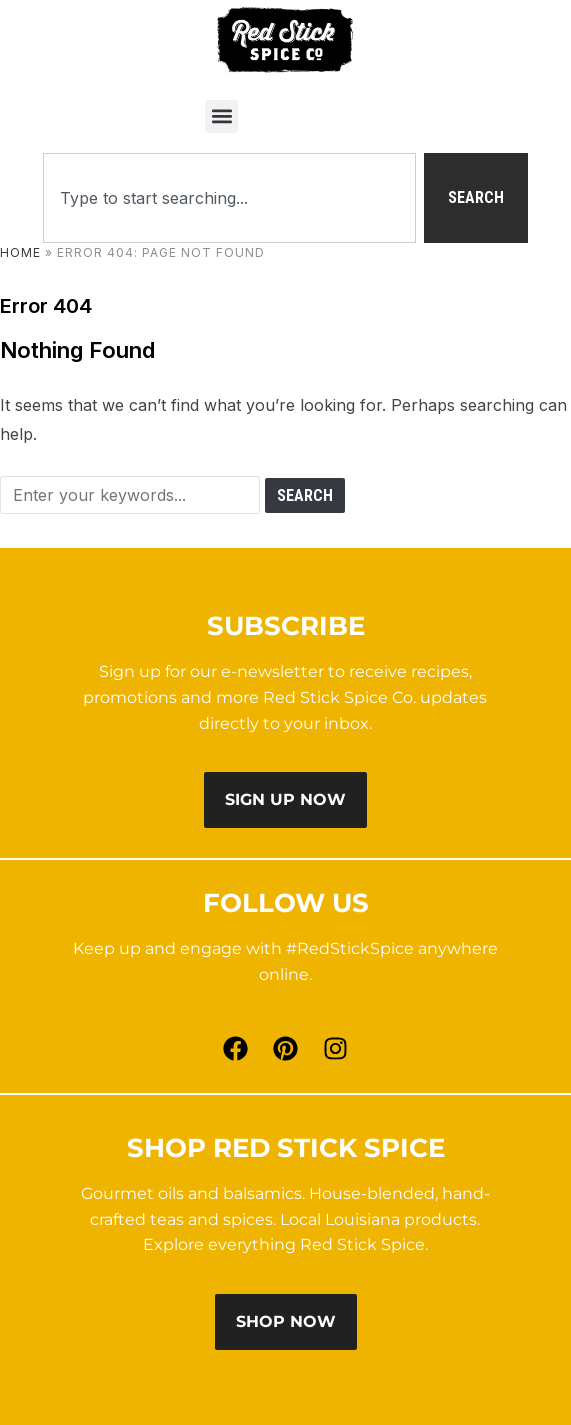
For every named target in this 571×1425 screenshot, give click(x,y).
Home (20, 252)
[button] (221, 116)
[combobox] (230, 198)
